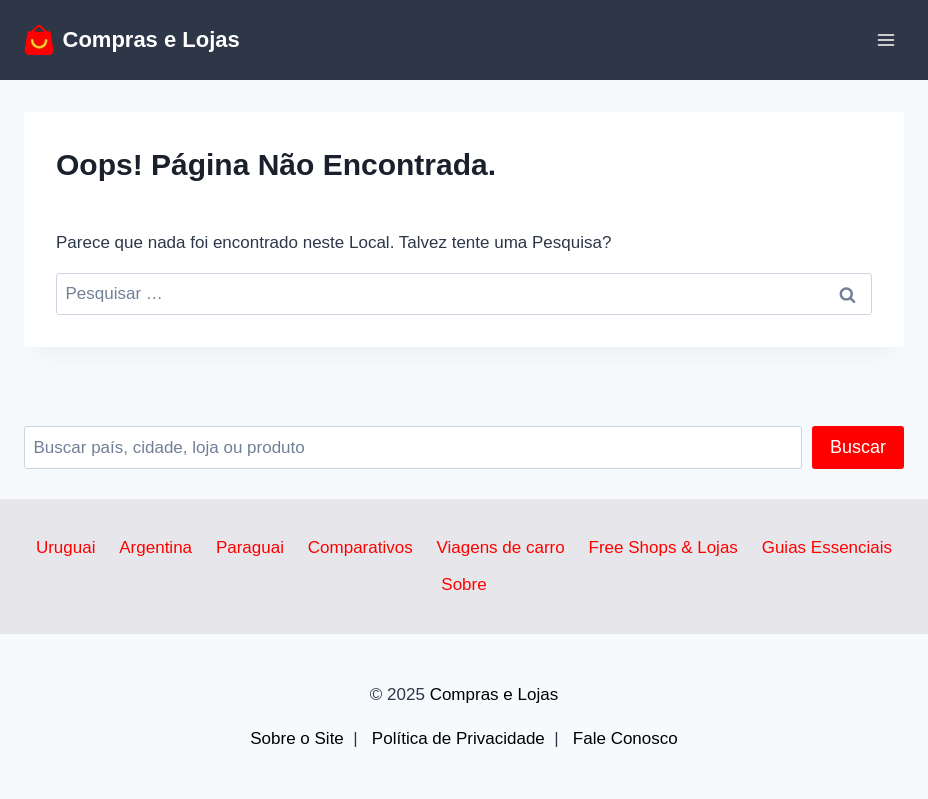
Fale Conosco (625, 738)
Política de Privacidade (458, 738)
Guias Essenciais (827, 547)
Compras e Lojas (494, 694)
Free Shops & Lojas (663, 547)
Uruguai (66, 547)
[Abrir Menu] (885, 39)
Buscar (858, 447)
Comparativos (360, 547)
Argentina (155, 547)
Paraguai (250, 547)
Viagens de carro (500, 547)
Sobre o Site (297, 738)
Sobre (463, 584)
